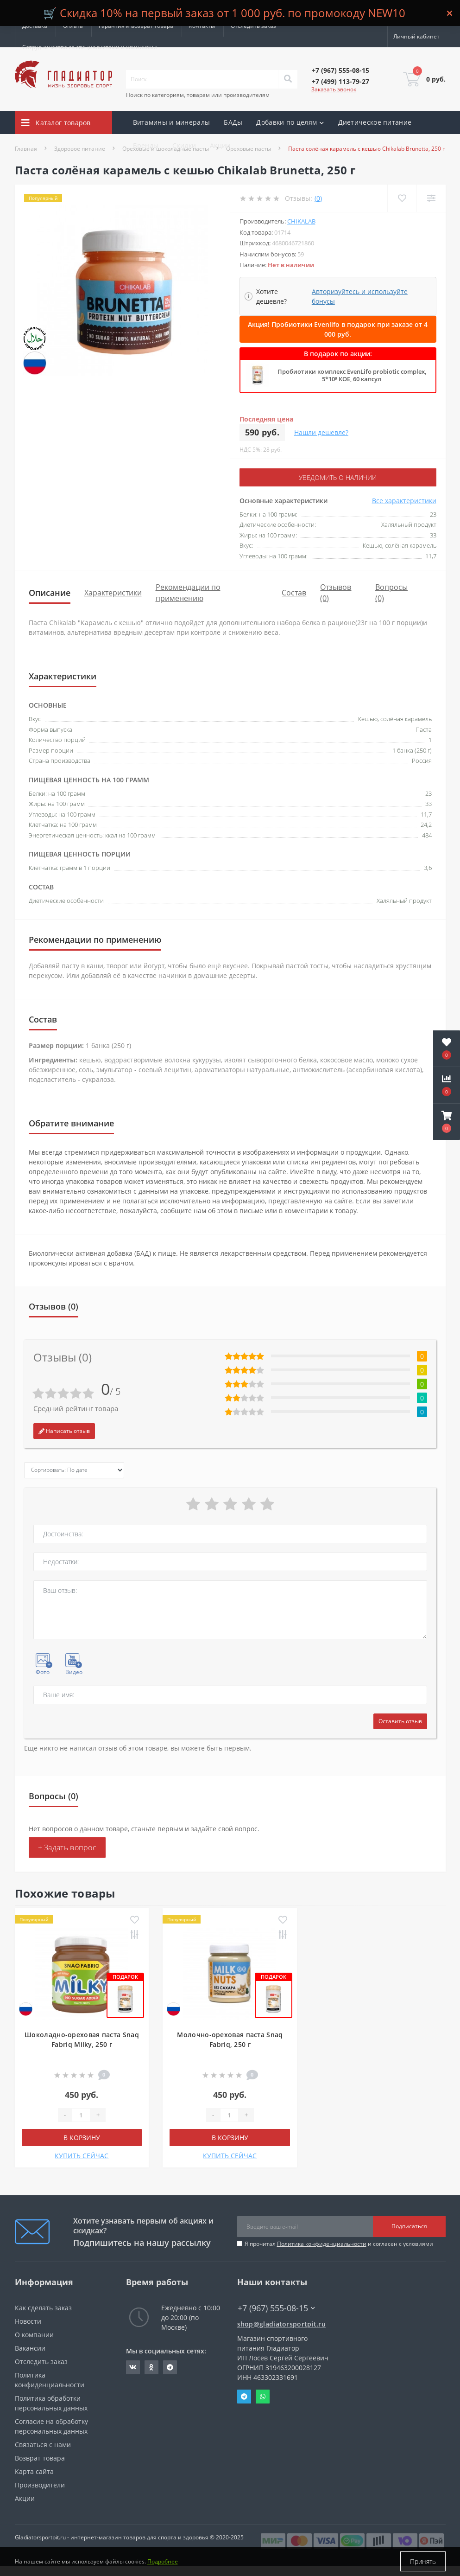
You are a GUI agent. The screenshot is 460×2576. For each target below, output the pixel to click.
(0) (318, 198)
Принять (423, 2561)
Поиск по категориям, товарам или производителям (198, 95)
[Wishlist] (401, 198)
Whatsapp (262, 2396)
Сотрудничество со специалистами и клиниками (89, 47)
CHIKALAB (301, 221)
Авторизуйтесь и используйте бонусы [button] (360, 296)
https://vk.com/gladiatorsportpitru (133, 2367)
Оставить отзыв (400, 1721)
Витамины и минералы (171, 122)
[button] (446, 1122)
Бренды (146, 145)
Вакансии (30, 2348)
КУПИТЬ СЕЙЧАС (81, 2155)
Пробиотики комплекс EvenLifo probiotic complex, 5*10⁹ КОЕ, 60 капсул (351, 375)
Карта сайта (34, 2471)
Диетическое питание (375, 122)
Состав (294, 593)
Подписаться (409, 2226)
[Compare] (431, 198)
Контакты (202, 26)
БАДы (233, 122)
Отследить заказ (253, 26)
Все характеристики (404, 500)
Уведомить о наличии (338, 477)
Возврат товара (40, 2458)
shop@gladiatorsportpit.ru (281, 2324)
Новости (28, 2321)
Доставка (34, 26)
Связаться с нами (43, 2444)
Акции (220, 145)
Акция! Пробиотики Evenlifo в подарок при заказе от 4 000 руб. (338, 329)
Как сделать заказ (43, 2307)
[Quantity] (81, 2115)
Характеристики (113, 593)
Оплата (73, 26)
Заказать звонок (333, 89)
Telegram (244, 2396)
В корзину (81, 2137)
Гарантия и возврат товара (136, 26)
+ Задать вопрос (67, 1847)
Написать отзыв (64, 1431)
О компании (34, 2334)
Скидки (184, 145)
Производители (40, 2484)
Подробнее (162, 2561)
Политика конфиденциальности (321, 2244)
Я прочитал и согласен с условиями (339, 2244)
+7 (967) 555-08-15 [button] (276, 2308)
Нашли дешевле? (321, 432)
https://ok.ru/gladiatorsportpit (151, 2367)
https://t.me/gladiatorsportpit (170, 2367)
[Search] (287, 79)
